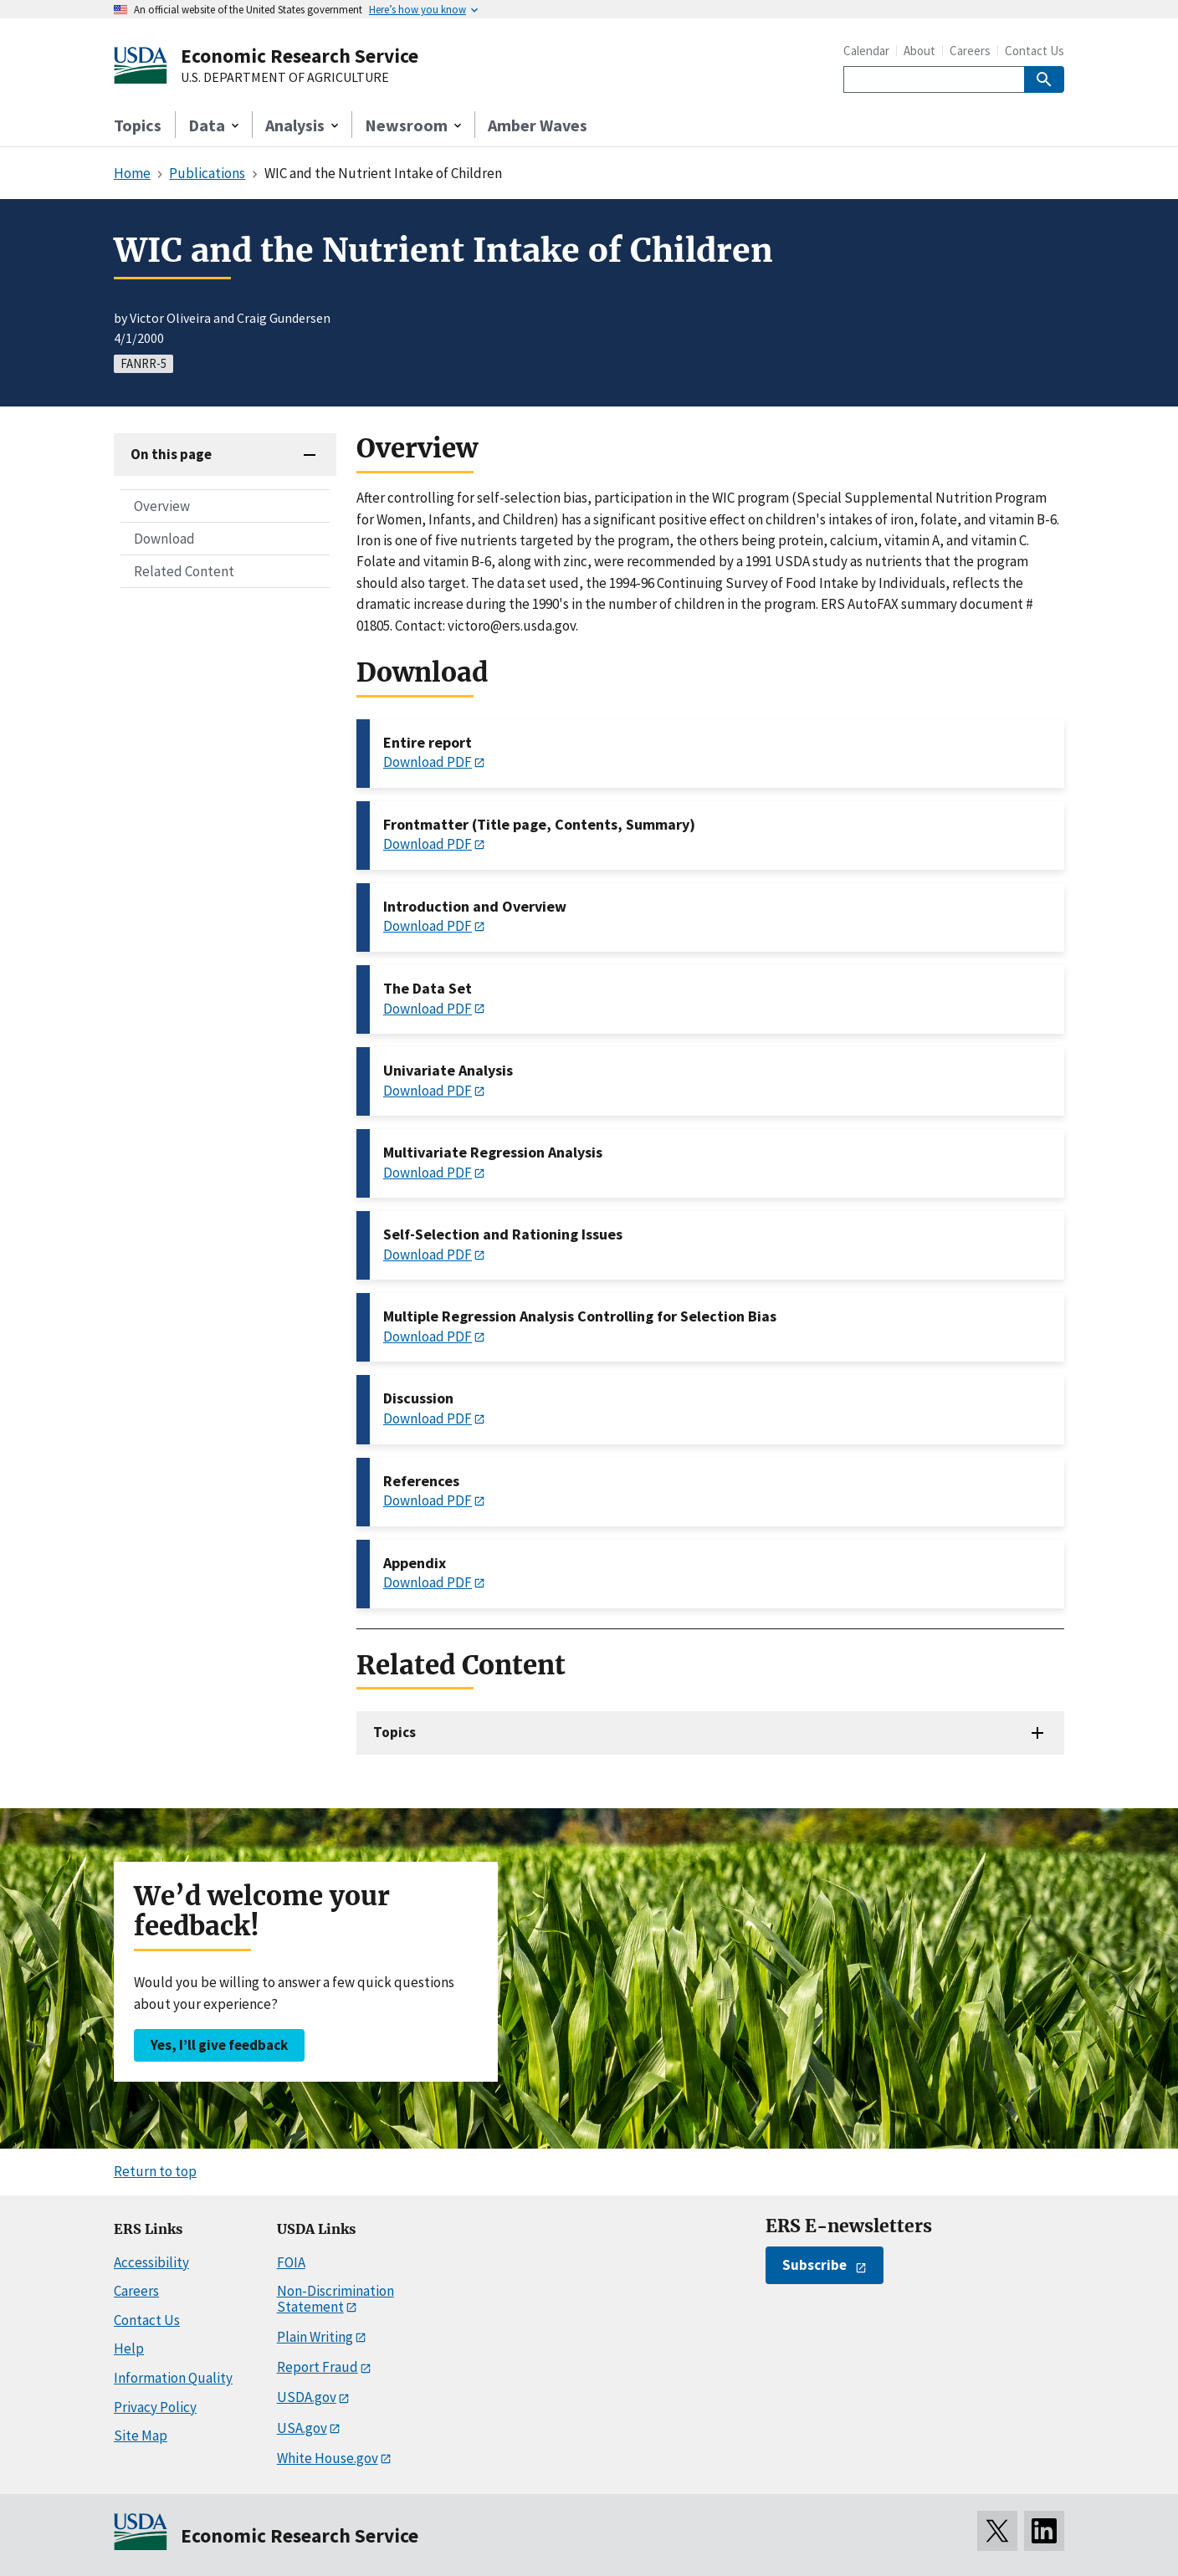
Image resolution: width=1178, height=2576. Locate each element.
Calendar (866, 50)
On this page (171, 454)
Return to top (155, 2171)
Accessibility (151, 2262)
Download (164, 538)
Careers (970, 50)
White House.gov (327, 2458)
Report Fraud (317, 2367)
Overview (162, 506)
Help (129, 2348)
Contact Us (1034, 50)
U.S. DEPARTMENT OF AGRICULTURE (285, 77)
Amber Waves (537, 125)
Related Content (184, 571)
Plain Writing (315, 2337)
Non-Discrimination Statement (335, 2299)
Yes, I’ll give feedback (219, 2045)
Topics (137, 125)
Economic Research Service (299, 55)
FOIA (291, 2262)
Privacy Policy (155, 2407)
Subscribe (814, 2265)
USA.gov (302, 2428)
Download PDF (427, 762)
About (919, 50)
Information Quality (173, 2378)
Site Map (140, 2435)
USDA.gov (306, 2397)
